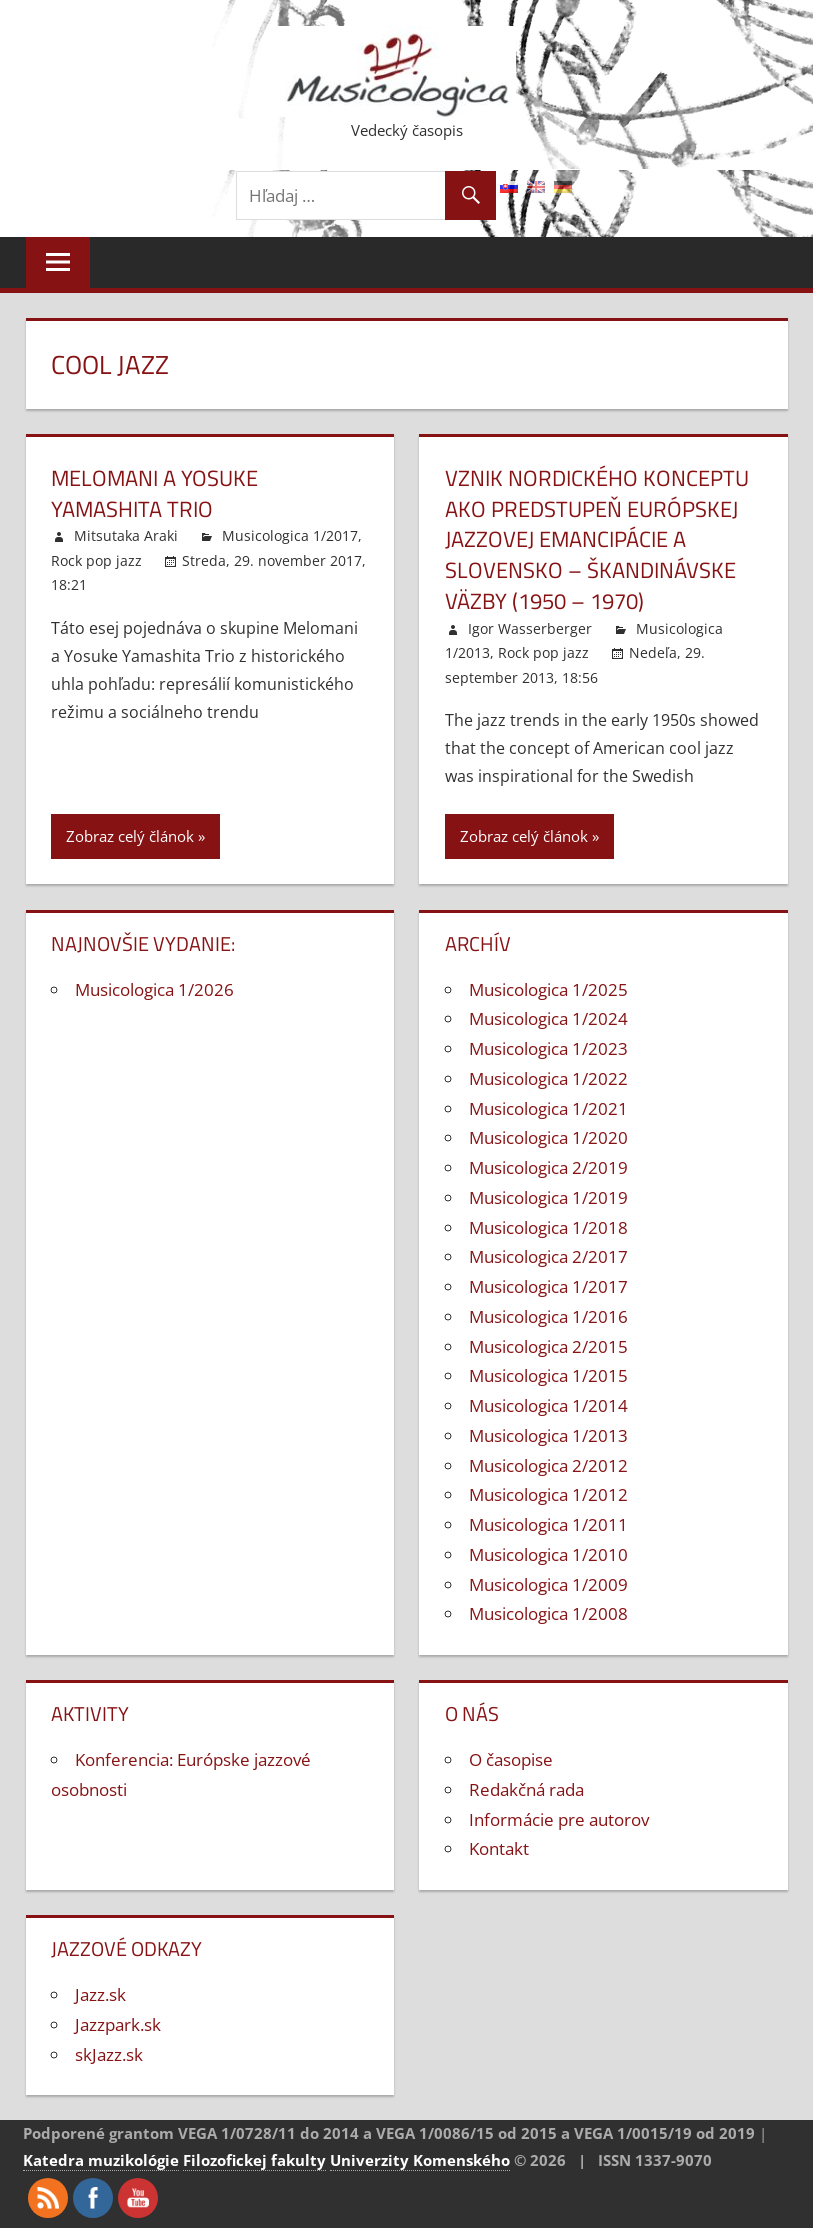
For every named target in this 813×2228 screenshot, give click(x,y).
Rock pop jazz (96, 560)
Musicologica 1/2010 (548, 1554)
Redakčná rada (526, 1789)
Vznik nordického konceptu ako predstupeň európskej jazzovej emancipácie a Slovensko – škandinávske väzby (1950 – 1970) (597, 539)
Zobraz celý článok (130, 836)
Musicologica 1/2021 (548, 1108)
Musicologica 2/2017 (548, 1256)
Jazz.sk (100, 1994)
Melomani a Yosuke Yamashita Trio (154, 493)
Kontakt (499, 1848)
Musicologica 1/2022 (548, 1078)
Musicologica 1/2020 (548, 1137)
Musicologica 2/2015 (548, 1346)
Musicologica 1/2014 (548, 1405)
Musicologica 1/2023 (548, 1048)
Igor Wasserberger (530, 628)
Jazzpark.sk (118, 2024)
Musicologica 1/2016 (548, 1316)
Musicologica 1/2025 (548, 989)
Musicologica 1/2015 (548, 1375)
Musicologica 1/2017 (290, 535)
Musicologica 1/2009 (548, 1584)
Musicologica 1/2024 (548, 1018)
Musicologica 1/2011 (548, 1524)
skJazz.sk (109, 2054)
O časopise (511, 1759)
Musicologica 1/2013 (548, 1435)
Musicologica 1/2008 (548, 1613)
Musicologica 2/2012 (548, 1465)
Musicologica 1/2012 (548, 1494)
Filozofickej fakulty (254, 2160)
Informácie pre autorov (559, 1819)
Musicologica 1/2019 (548, 1197)
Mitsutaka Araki (126, 535)
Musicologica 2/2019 (548, 1167)
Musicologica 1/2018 (548, 1227)
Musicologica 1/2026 (154, 989)
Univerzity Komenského (420, 2160)
